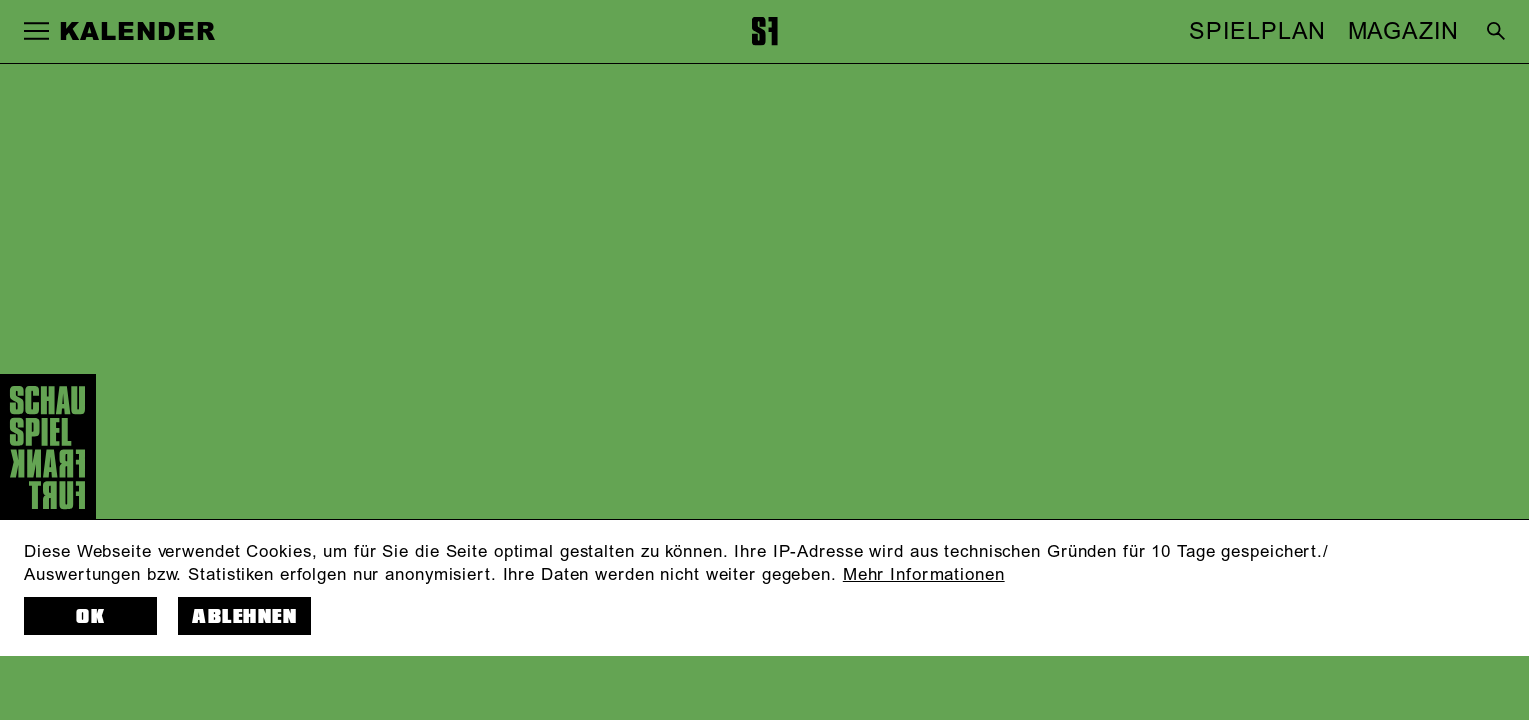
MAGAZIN (1403, 31)
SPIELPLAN (1257, 31)
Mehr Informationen (924, 574)
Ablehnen (244, 616)
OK (90, 616)
